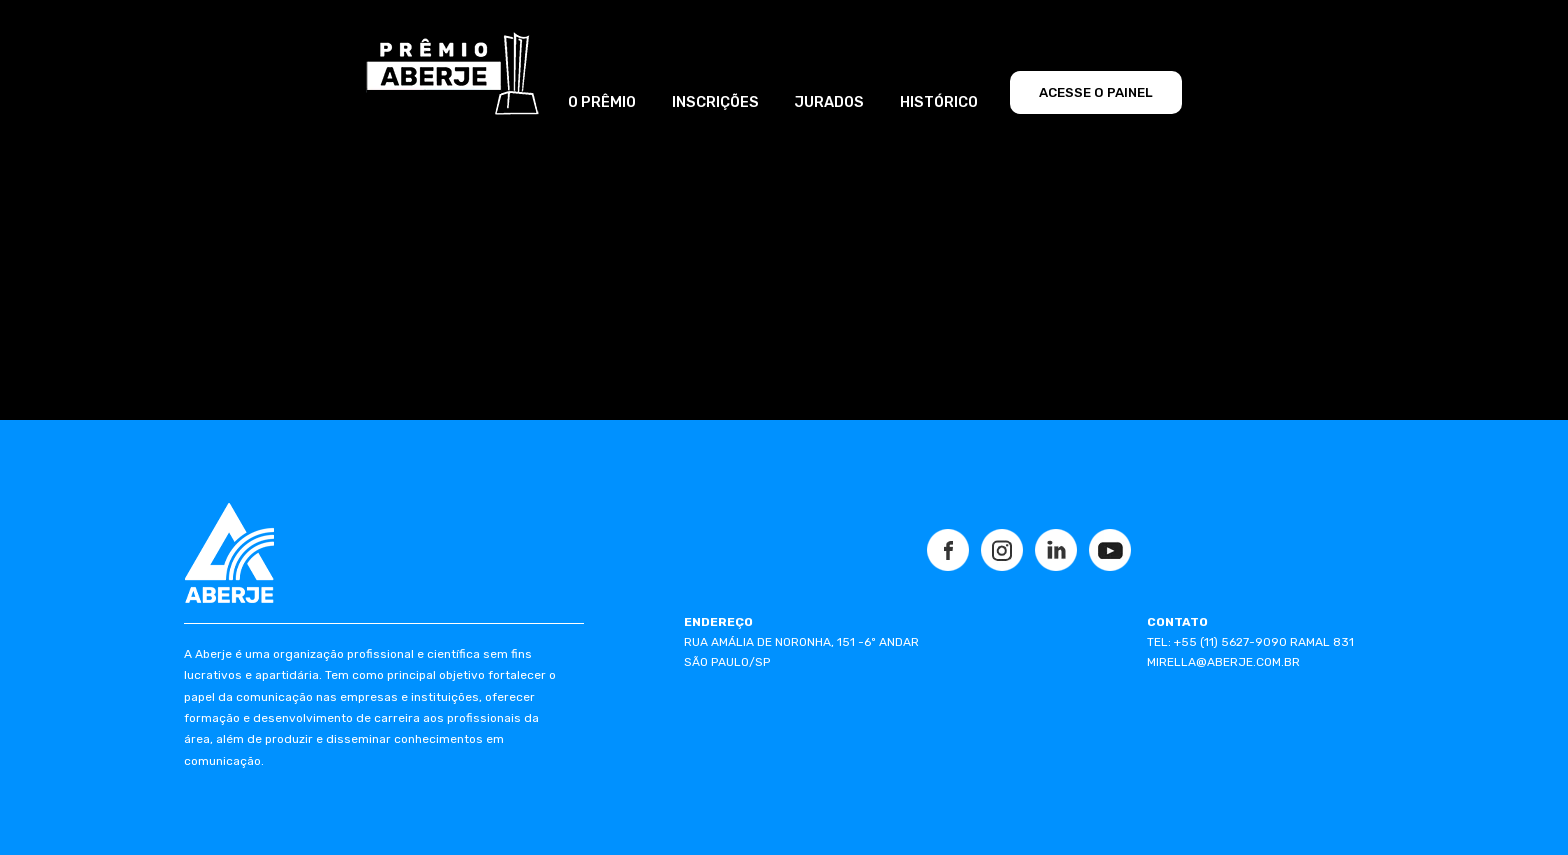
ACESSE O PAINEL (1096, 92)
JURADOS (829, 102)
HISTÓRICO (939, 102)
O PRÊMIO (602, 102)
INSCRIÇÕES (715, 102)
